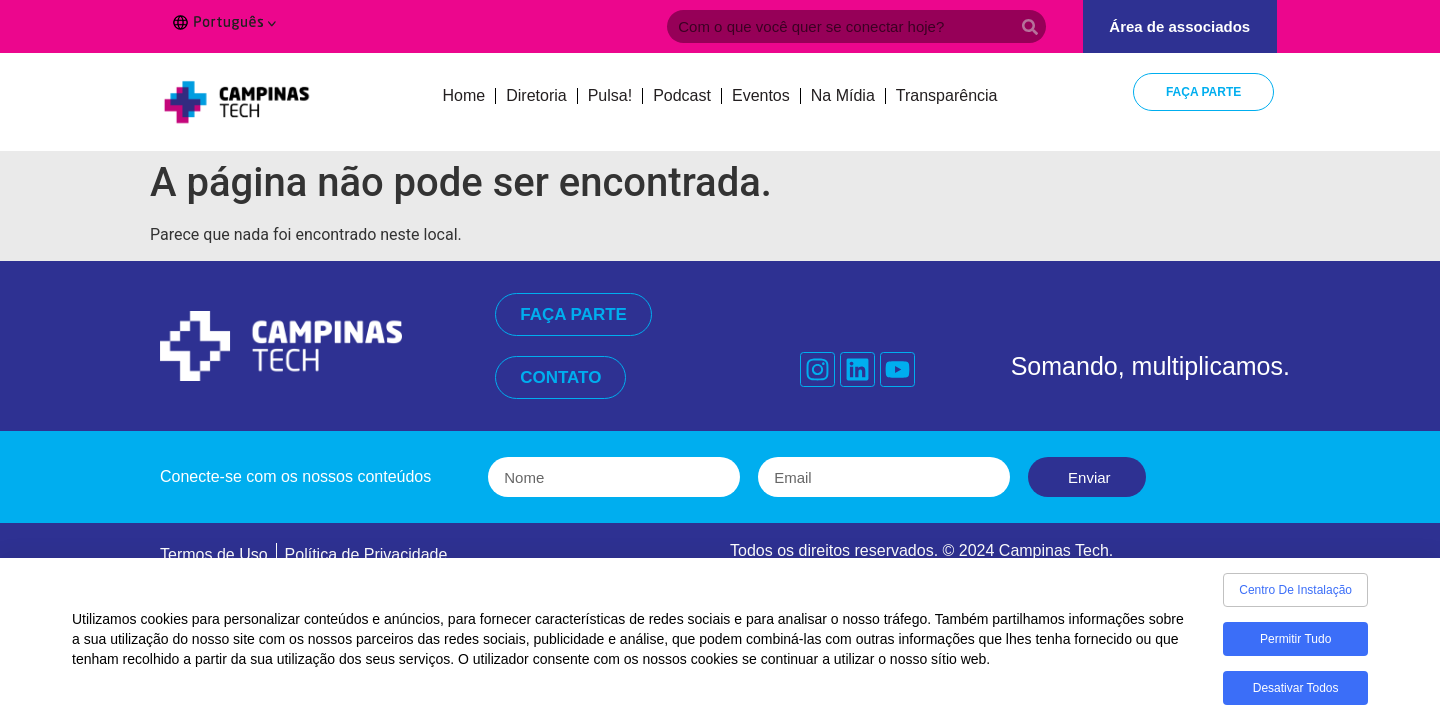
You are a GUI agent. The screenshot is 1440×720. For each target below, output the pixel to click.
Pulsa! (610, 95)
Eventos (761, 95)
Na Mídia (843, 95)
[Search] (1029, 26)
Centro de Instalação (1295, 604)
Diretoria (536, 95)
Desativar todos (1296, 702)
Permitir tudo (1295, 653)
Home (464, 95)
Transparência (947, 95)
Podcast (682, 95)
